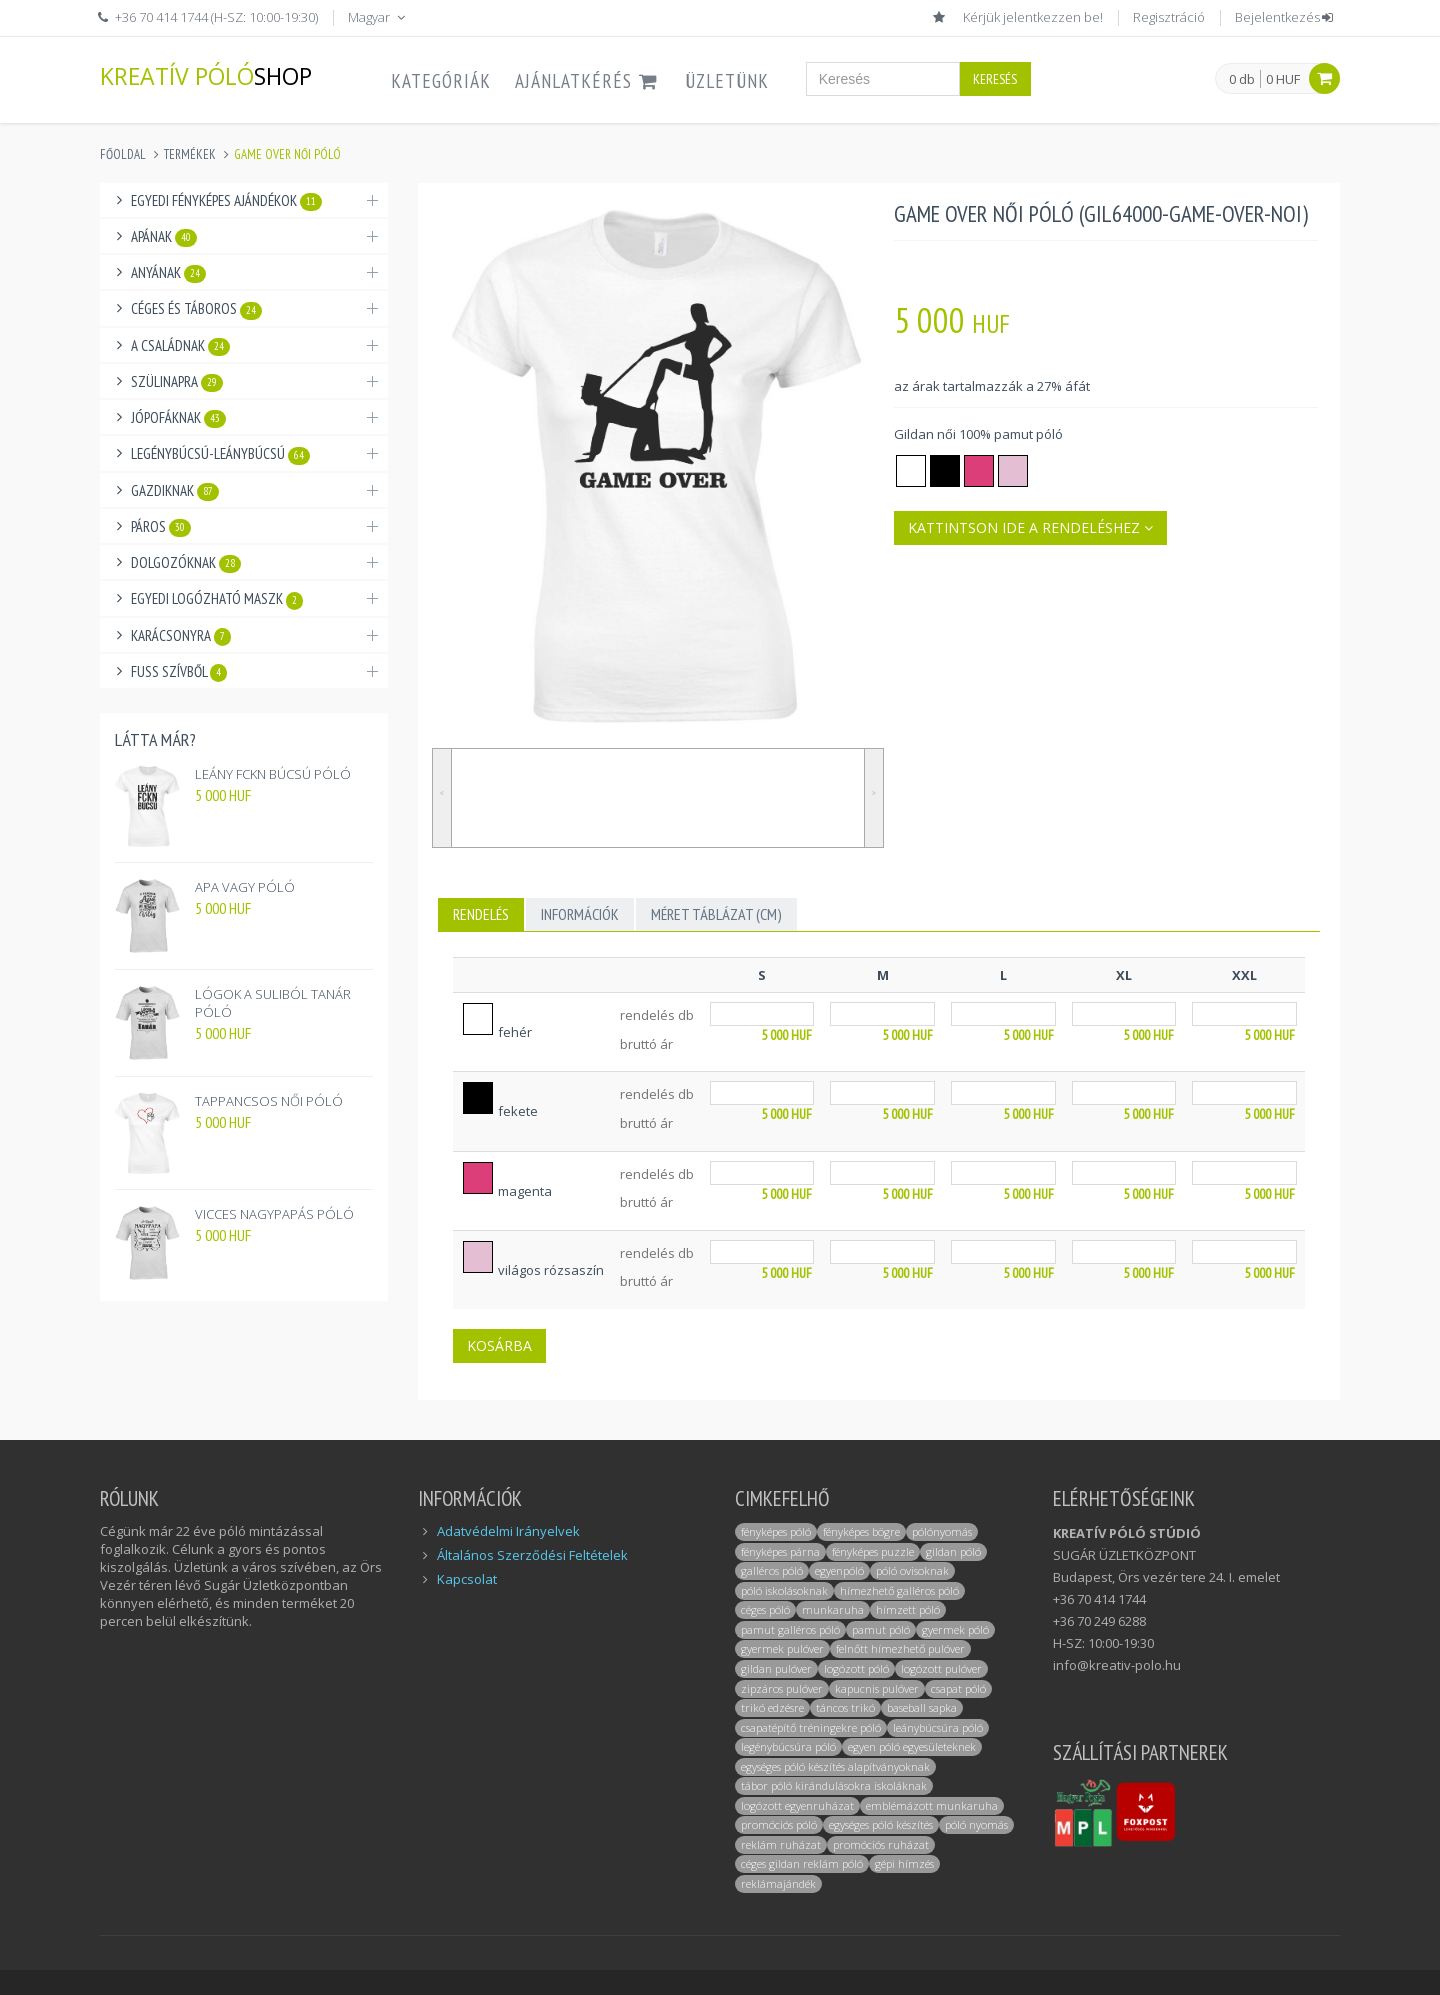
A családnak (180, 346)
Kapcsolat (467, 1579)
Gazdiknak (175, 491)
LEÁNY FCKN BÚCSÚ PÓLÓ (273, 774)
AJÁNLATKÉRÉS (588, 81)
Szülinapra (177, 382)
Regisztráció (1169, 17)
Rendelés (481, 914)
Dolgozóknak (186, 563)
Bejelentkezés (1285, 17)
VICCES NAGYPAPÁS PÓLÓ (274, 1214)
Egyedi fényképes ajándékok (226, 201)
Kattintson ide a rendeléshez (1030, 527)
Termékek (190, 154)
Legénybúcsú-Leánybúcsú (220, 454)
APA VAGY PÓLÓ (245, 887)
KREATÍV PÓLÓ (206, 75)
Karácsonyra (181, 636)
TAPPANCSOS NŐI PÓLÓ (269, 1101)
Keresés (995, 79)
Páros (161, 527)
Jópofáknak (178, 418)
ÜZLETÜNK (727, 81)
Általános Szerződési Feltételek (532, 1555)
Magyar (378, 17)
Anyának (168, 273)
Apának (164, 237)
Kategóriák (441, 81)
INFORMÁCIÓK (580, 914)
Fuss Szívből (179, 672)
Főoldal (123, 154)
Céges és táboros (196, 309)
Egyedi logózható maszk (217, 599)
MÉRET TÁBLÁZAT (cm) (716, 914)
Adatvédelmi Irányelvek (508, 1531)
